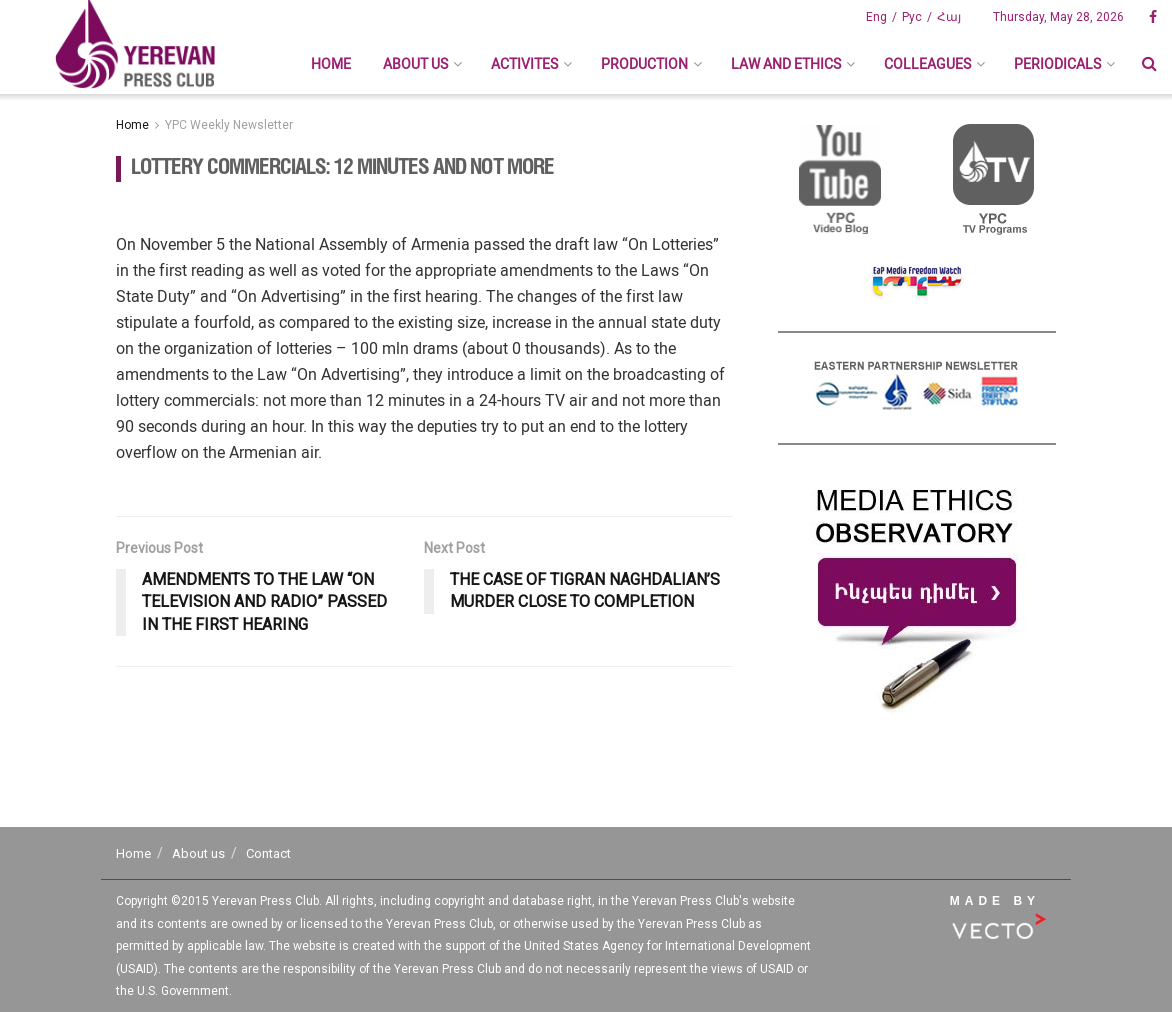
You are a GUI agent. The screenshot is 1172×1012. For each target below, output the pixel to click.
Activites (524, 64)
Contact (268, 853)
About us (415, 64)
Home (331, 64)
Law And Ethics (786, 64)
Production (644, 64)
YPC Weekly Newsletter (229, 125)
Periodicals (1057, 64)
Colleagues (927, 64)
